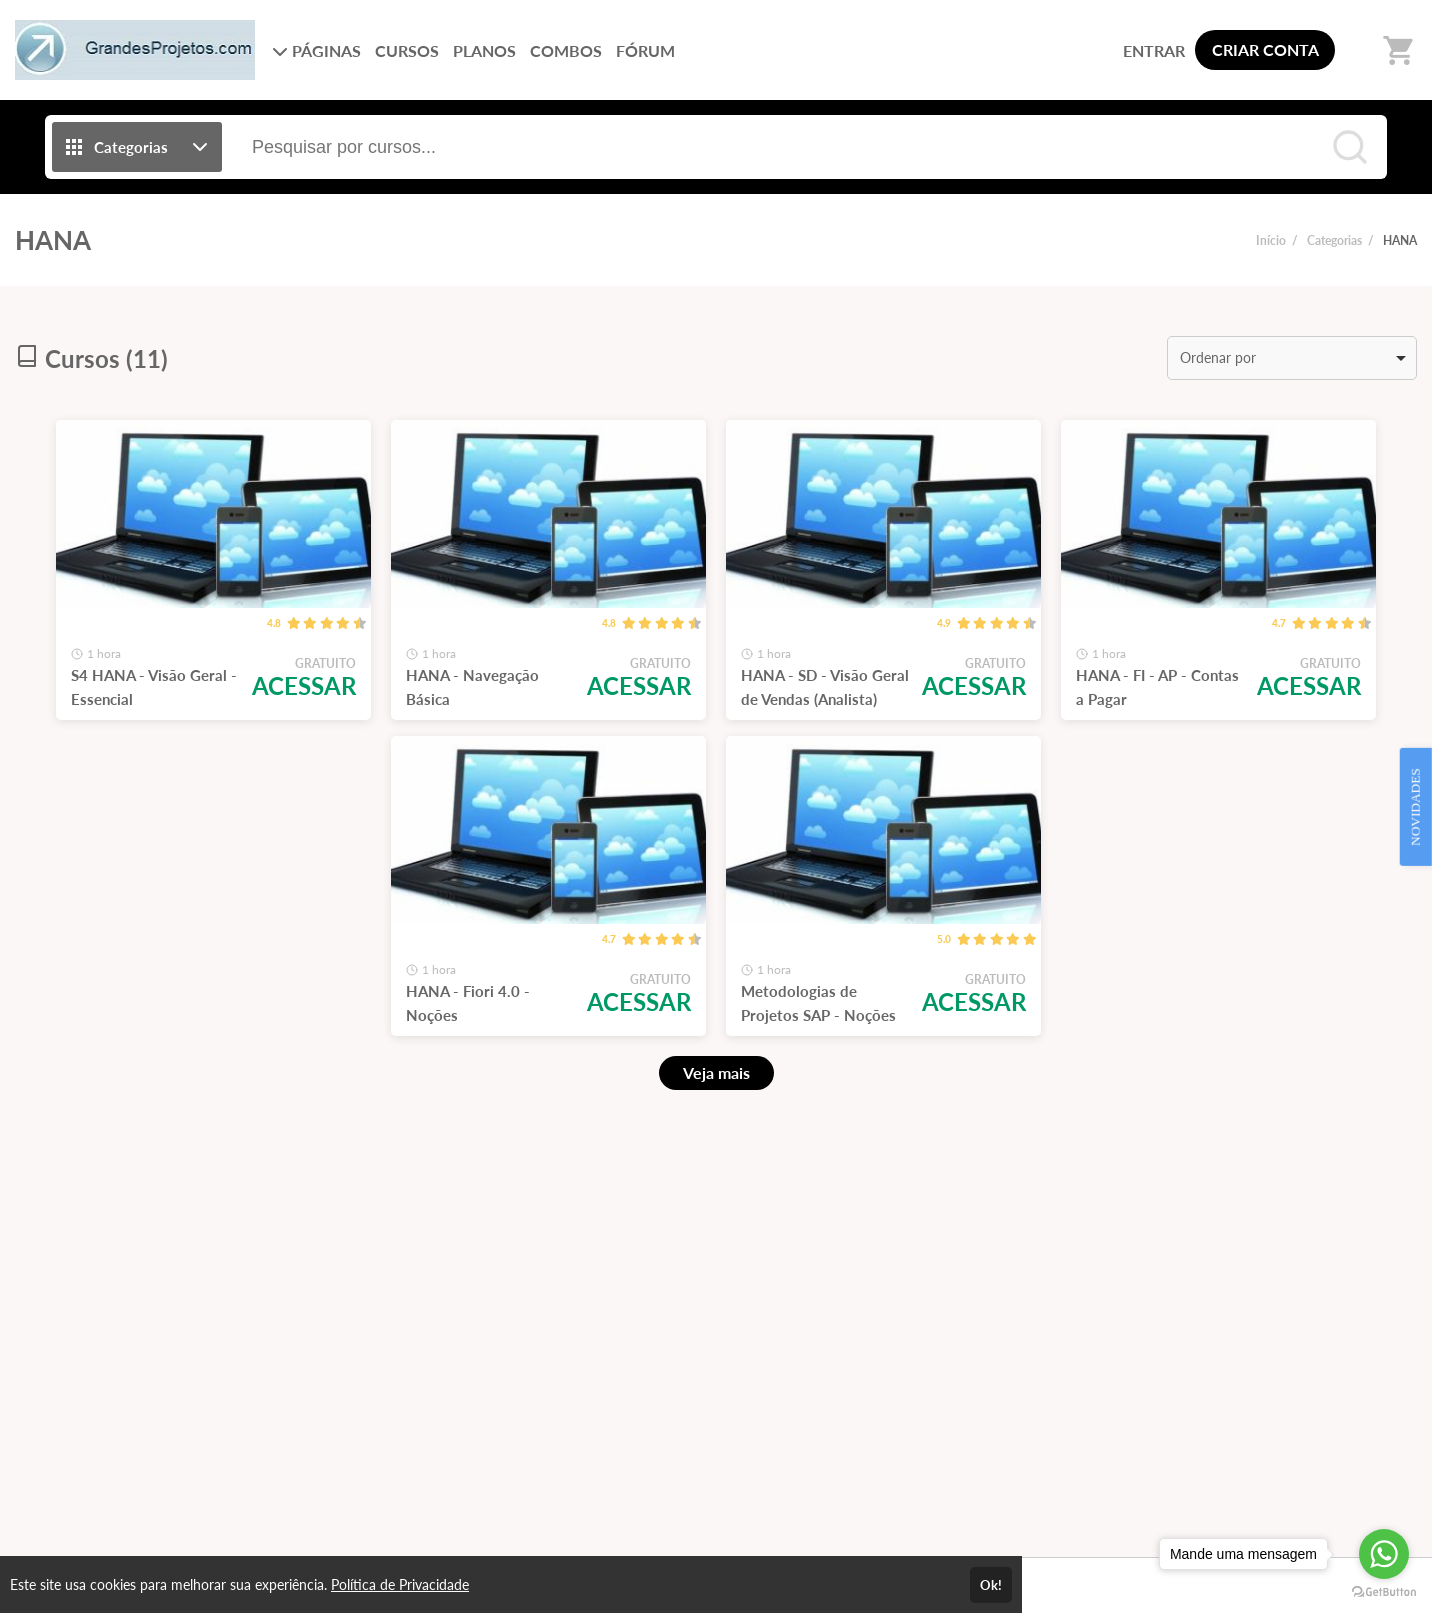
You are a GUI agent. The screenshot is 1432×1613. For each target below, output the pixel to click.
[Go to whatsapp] (1384, 1554)
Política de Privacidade (400, 1584)
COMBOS (566, 50)
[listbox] (1292, 358)
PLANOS (484, 50)
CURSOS (407, 50)
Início (1271, 240)
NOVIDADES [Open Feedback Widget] (1415, 807)
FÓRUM (645, 50)
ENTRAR (1154, 50)
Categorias (1334, 240)
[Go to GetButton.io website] (1384, 1592)
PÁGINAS (316, 50)
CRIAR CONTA (1265, 49)
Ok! (991, 1585)
